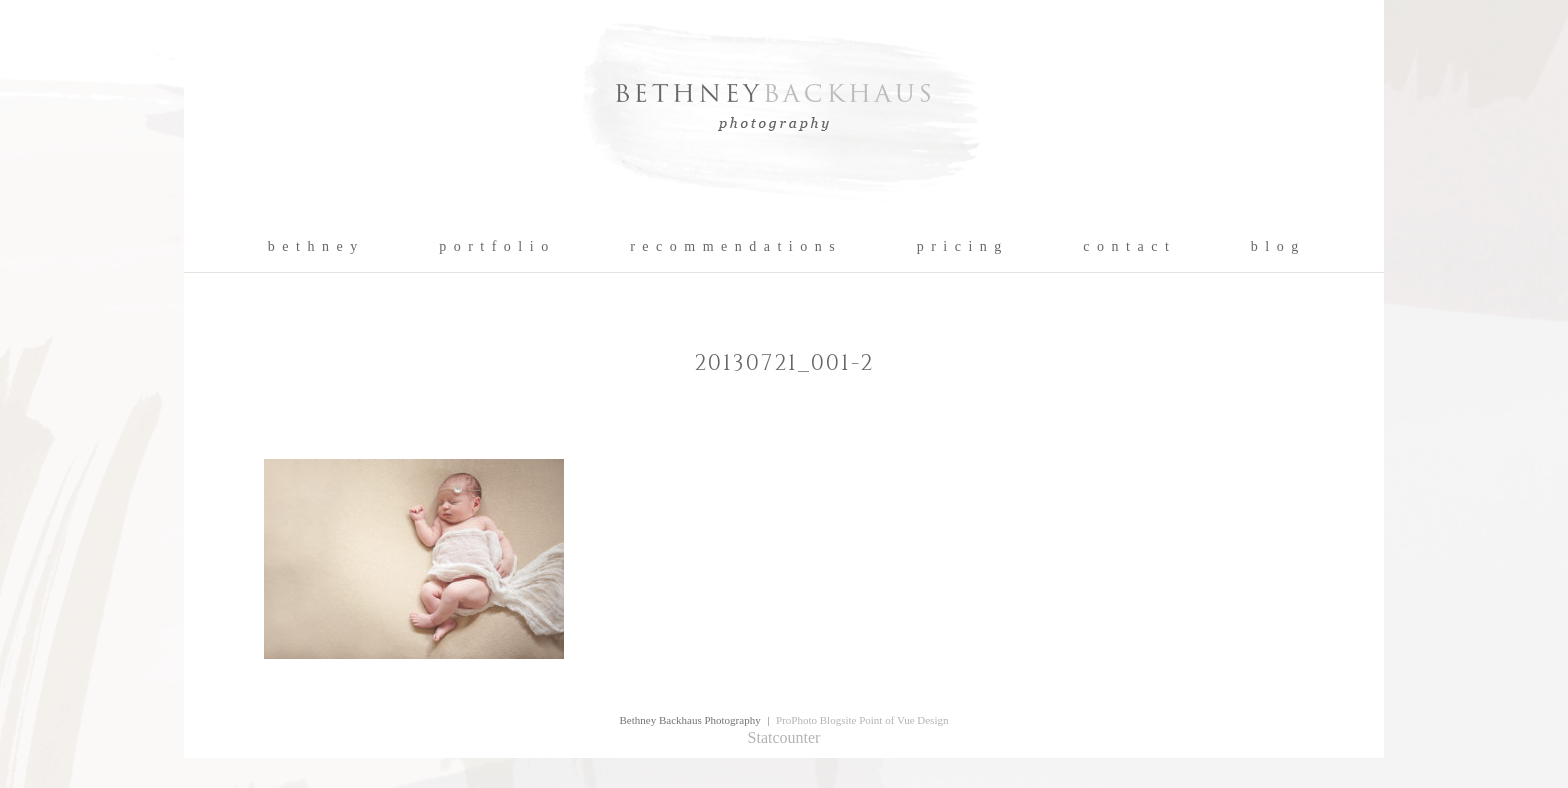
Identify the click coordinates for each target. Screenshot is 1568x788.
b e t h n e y (313, 247)
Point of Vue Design (903, 720)
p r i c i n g (960, 247)
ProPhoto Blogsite (816, 720)
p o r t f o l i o (494, 247)
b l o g (1275, 247)
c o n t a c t (1126, 247)
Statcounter (784, 737)
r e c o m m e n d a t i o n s (733, 247)
